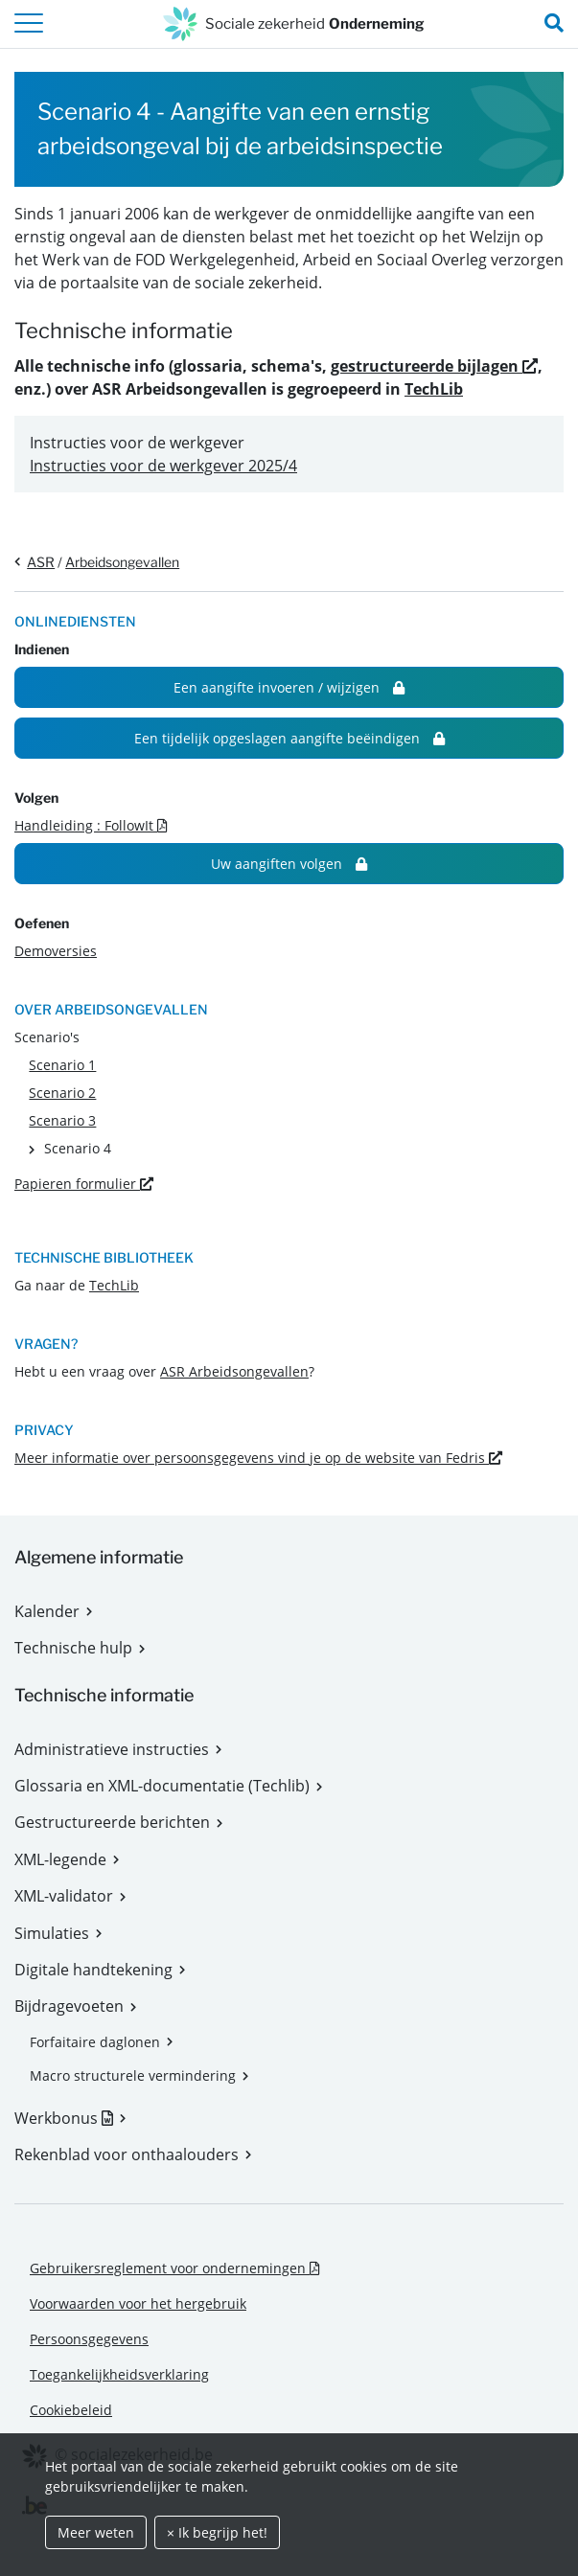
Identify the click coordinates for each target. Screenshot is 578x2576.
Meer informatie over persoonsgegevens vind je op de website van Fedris (258, 1457)
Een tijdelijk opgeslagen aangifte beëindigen (289, 738)
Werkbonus (70, 2118)
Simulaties (51, 1933)
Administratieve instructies (111, 1749)
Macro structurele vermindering (133, 2075)
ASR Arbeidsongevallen (234, 1371)
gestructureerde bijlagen (434, 365)
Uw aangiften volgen (289, 864)
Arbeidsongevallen (122, 562)
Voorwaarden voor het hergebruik (138, 2303)
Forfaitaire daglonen (95, 2042)
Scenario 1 (62, 1065)
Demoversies (55, 951)
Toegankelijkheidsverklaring (119, 2374)
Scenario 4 (77, 1148)
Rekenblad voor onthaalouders (126, 2154)
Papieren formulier (83, 1183)
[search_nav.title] (554, 23)
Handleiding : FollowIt (91, 825)
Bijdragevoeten (69, 2006)
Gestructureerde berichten (112, 1822)
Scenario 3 (62, 1120)
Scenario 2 (62, 1092)
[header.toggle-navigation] (28, 24)
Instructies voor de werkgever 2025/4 (163, 465)
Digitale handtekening (93, 1969)
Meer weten (96, 2532)
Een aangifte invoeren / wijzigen (289, 687)
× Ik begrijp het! (217, 2532)
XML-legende (60, 1859)
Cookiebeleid (71, 2410)
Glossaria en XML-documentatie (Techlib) (162, 1785)
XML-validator (63, 1895)
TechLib (434, 388)
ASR (41, 562)
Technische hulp (73, 1647)
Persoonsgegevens (89, 2339)
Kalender (47, 1611)
